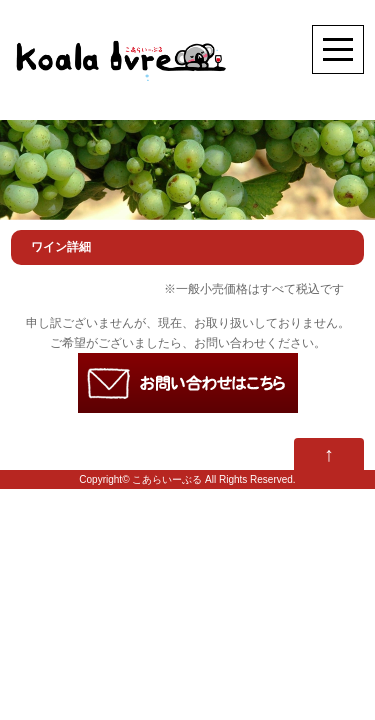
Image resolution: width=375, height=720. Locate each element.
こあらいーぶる (167, 479)
